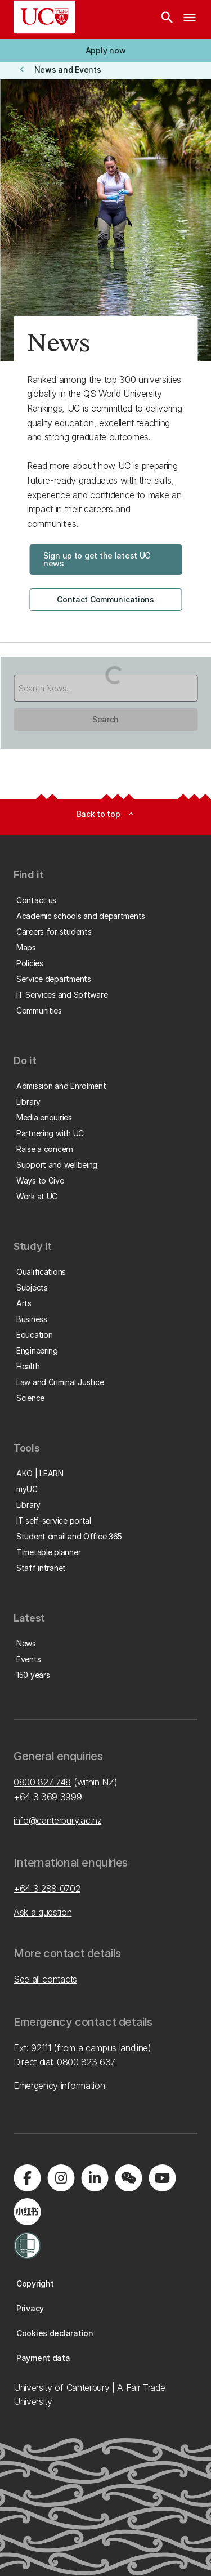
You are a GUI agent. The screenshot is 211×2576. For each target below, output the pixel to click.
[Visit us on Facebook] (27, 2177)
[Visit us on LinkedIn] (94, 2177)
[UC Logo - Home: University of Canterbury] (44, 17)
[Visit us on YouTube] (162, 2177)
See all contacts (45, 1979)
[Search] (167, 19)
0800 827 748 (42, 1782)
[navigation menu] (189, 20)
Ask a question (43, 1912)
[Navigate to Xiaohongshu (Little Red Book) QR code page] (27, 2211)
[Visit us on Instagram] (60, 2177)
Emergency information (59, 2085)
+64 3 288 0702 (47, 1888)
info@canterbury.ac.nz (57, 1820)
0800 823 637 (86, 2062)
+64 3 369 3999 (48, 1796)
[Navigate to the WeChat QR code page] (128, 2177)
